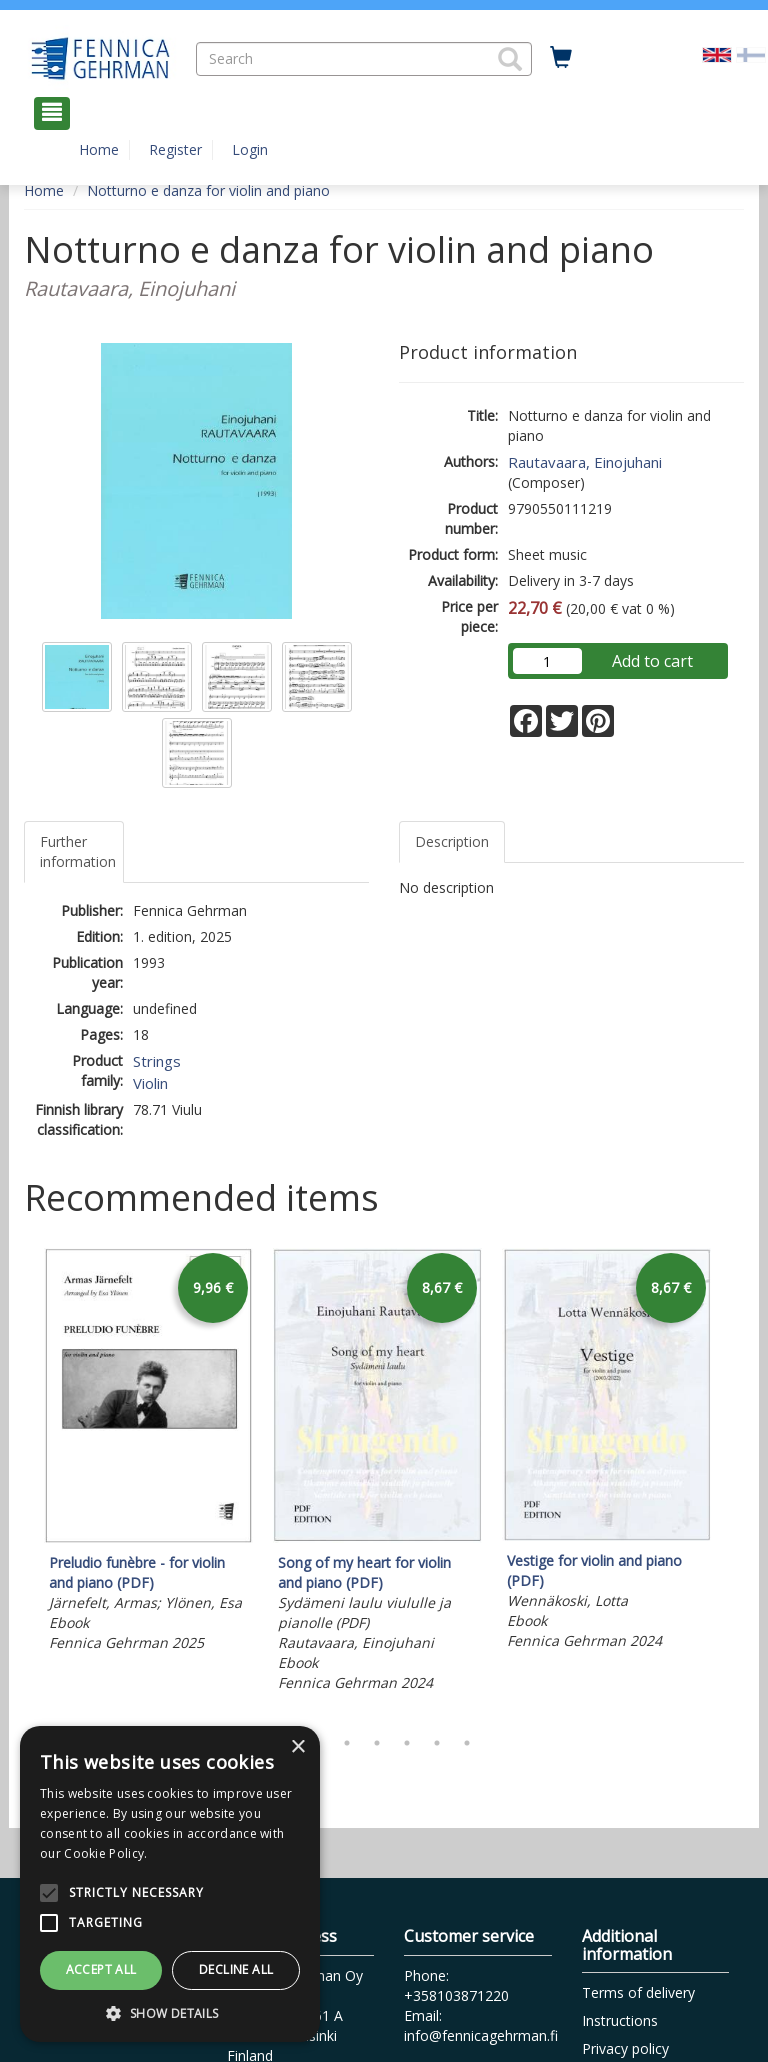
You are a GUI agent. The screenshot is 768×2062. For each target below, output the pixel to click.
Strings (157, 1061)
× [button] (297, 1747)
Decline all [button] (236, 1969)
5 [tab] (407, 1743)
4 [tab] (377, 1743)
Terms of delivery (638, 1992)
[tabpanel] (148, 1453)
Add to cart (652, 661)
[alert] (170, 1884)
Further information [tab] (78, 851)
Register (175, 149)
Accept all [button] (101, 1969)
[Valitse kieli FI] (751, 53)
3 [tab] (347, 1743)
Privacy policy (625, 2048)
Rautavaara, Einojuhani (585, 462)
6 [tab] (437, 1743)
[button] (510, 59)
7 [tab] (467, 1743)
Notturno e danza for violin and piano (208, 190)
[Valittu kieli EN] (717, 53)
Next (734, 1483)
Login (250, 149)
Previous (19, 1483)
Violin (150, 1083)
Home (99, 149)
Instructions (620, 2020)
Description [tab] (452, 841)
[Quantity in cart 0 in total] (561, 58)
